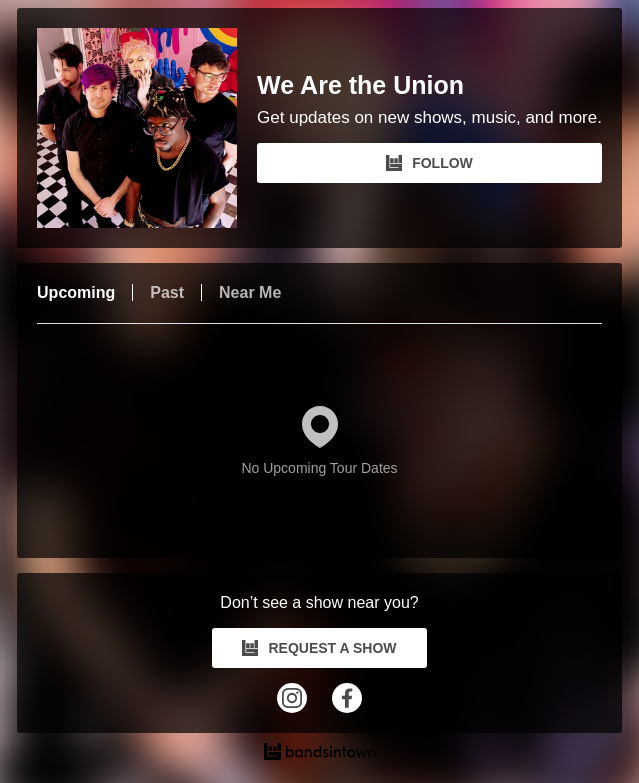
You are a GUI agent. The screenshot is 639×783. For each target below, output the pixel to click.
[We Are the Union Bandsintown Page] (147, 128)
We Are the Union (360, 85)
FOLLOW (429, 163)
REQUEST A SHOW (319, 648)
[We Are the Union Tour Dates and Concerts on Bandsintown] (319, 754)
